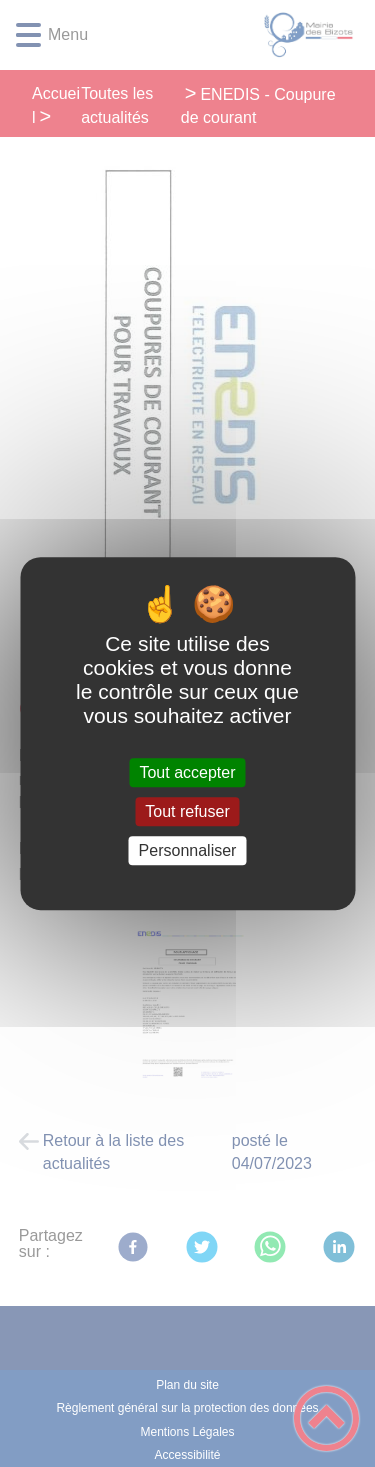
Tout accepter (187, 772)
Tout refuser (187, 811)
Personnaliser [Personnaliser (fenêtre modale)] (188, 850)
